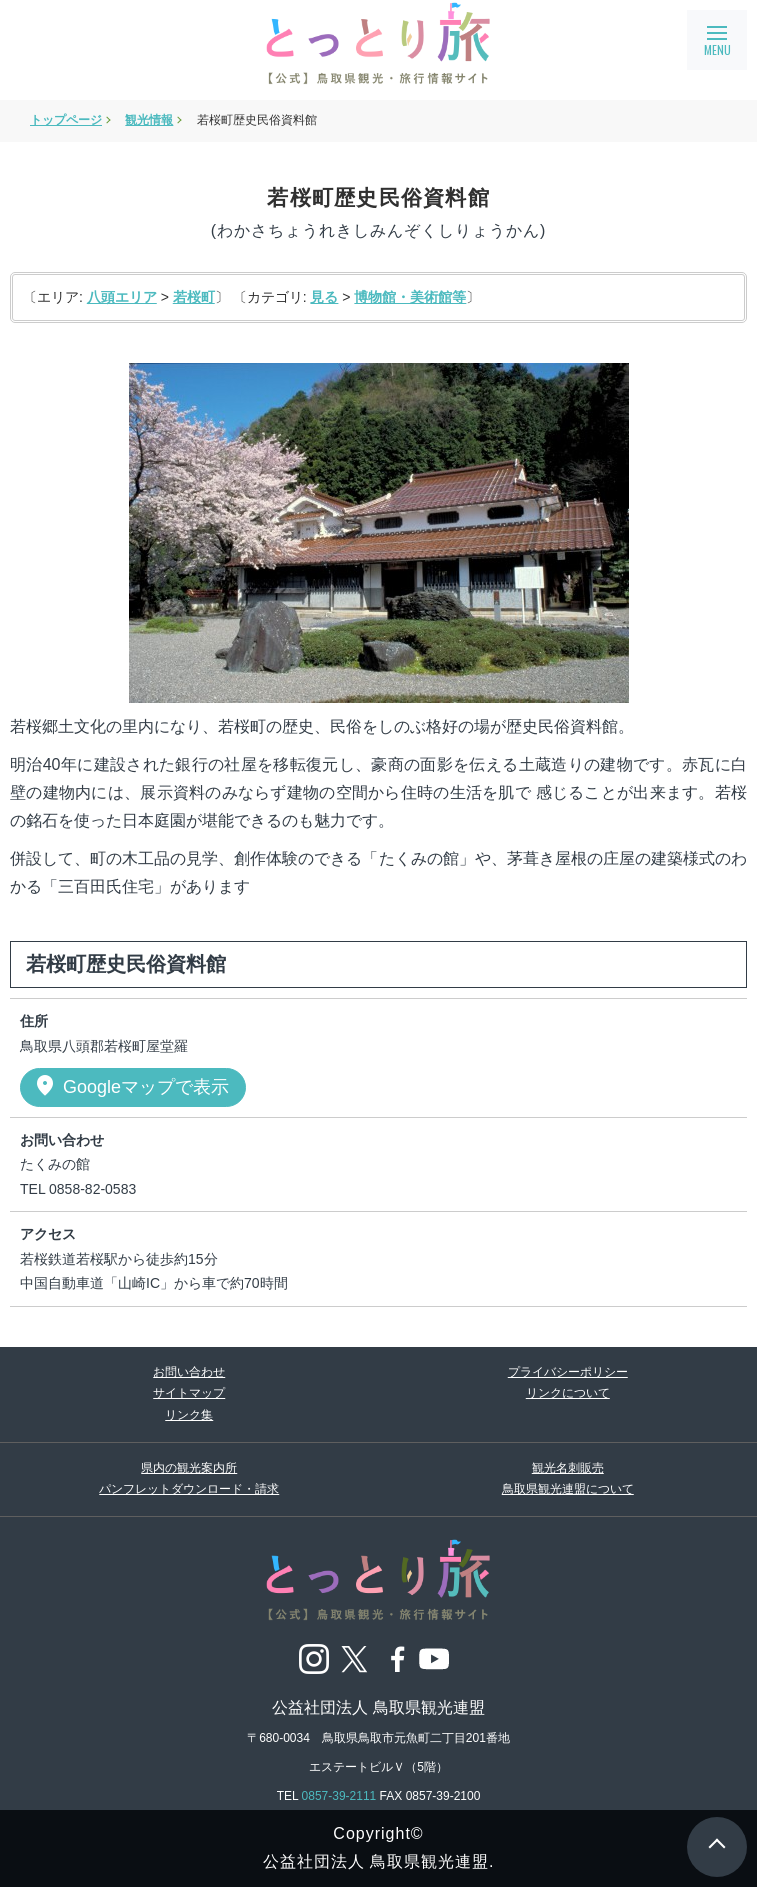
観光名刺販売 (568, 1468)
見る (324, 297)
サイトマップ (189, 1393)
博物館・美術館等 (410, 297)
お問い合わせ (189, 1372)
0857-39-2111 (339, 1796)
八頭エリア (122, 297)
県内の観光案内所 (189, 1468)
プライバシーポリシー (568, 1372)
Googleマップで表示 (131, 1086)
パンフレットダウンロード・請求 (189, 1489)
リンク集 (189, 1415)
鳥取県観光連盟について (568, 1489)
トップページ (66, 120)
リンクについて (568, 1393)
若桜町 (194, 297)
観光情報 (149, 120)
